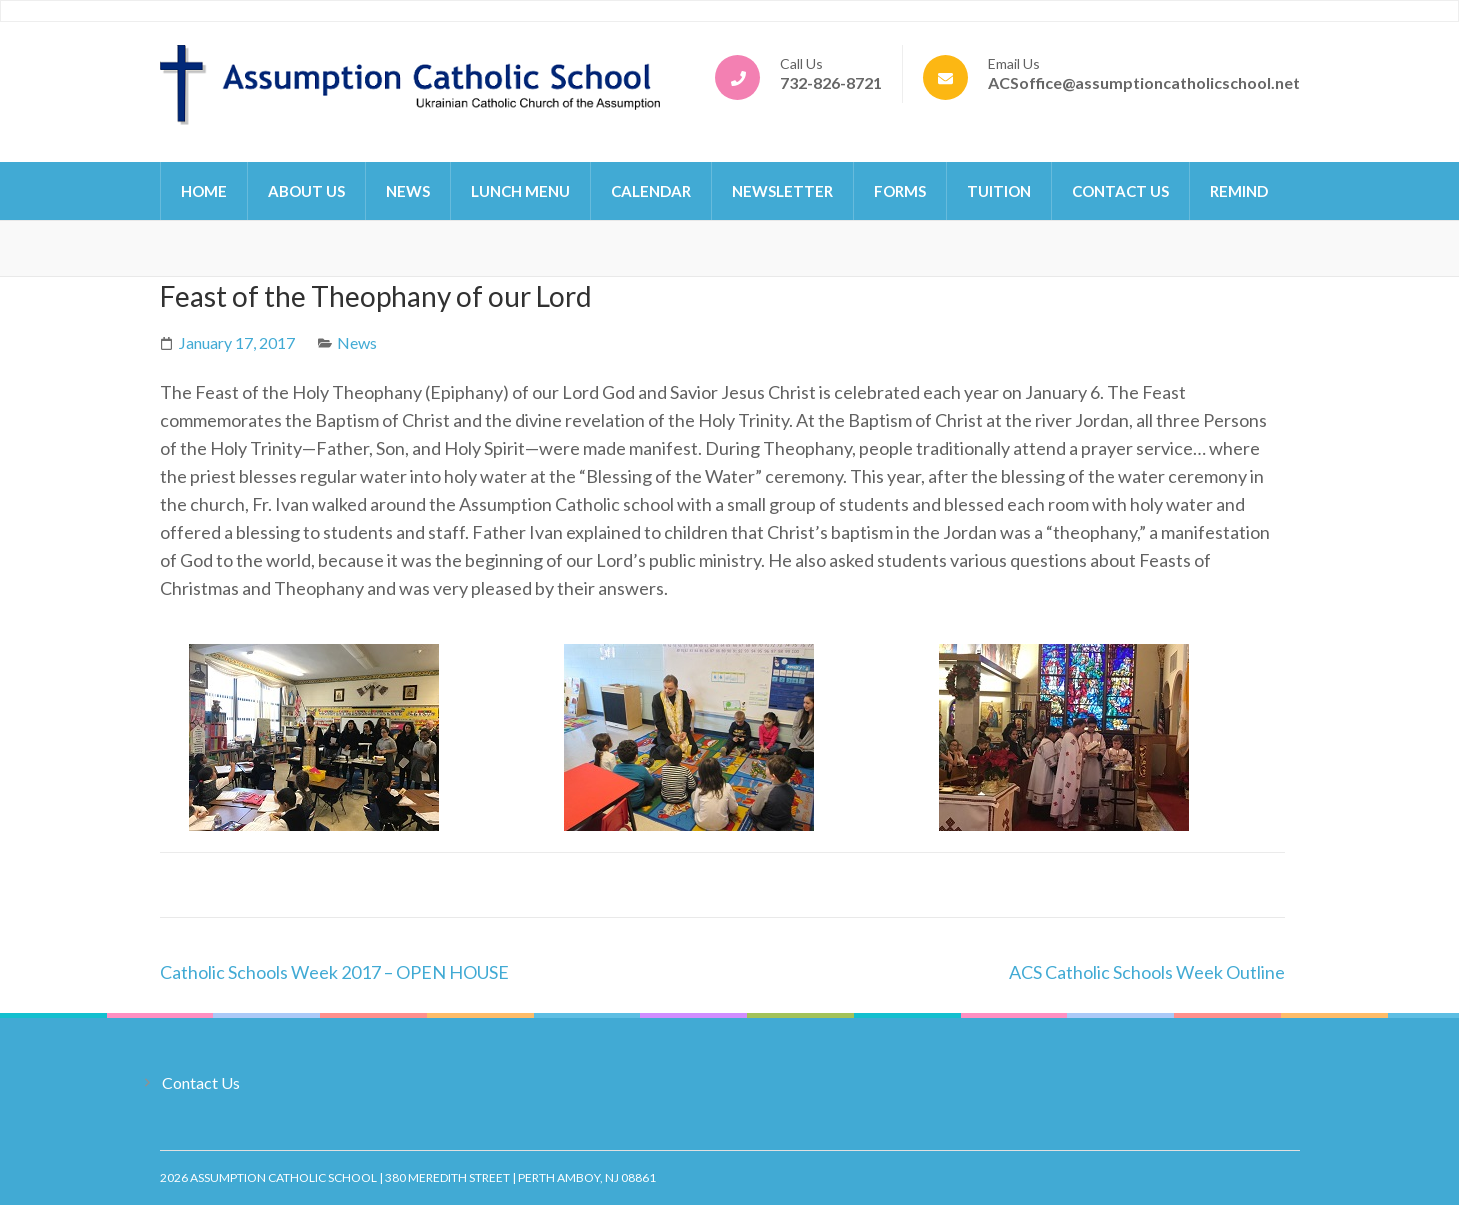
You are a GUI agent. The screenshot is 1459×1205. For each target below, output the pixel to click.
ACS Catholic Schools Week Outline (1147, 972)
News (408, 191)
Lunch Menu (520, 191)
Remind (1239, 191)
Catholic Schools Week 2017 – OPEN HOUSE (334, 972)
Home (204, 191)
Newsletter (782, 191)
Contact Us (1120, 191)
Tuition (999, 191)
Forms (900, 191)
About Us (306, 191)
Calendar (651, 191)
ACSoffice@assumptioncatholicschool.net (1144, 82)
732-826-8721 (831, 82)
